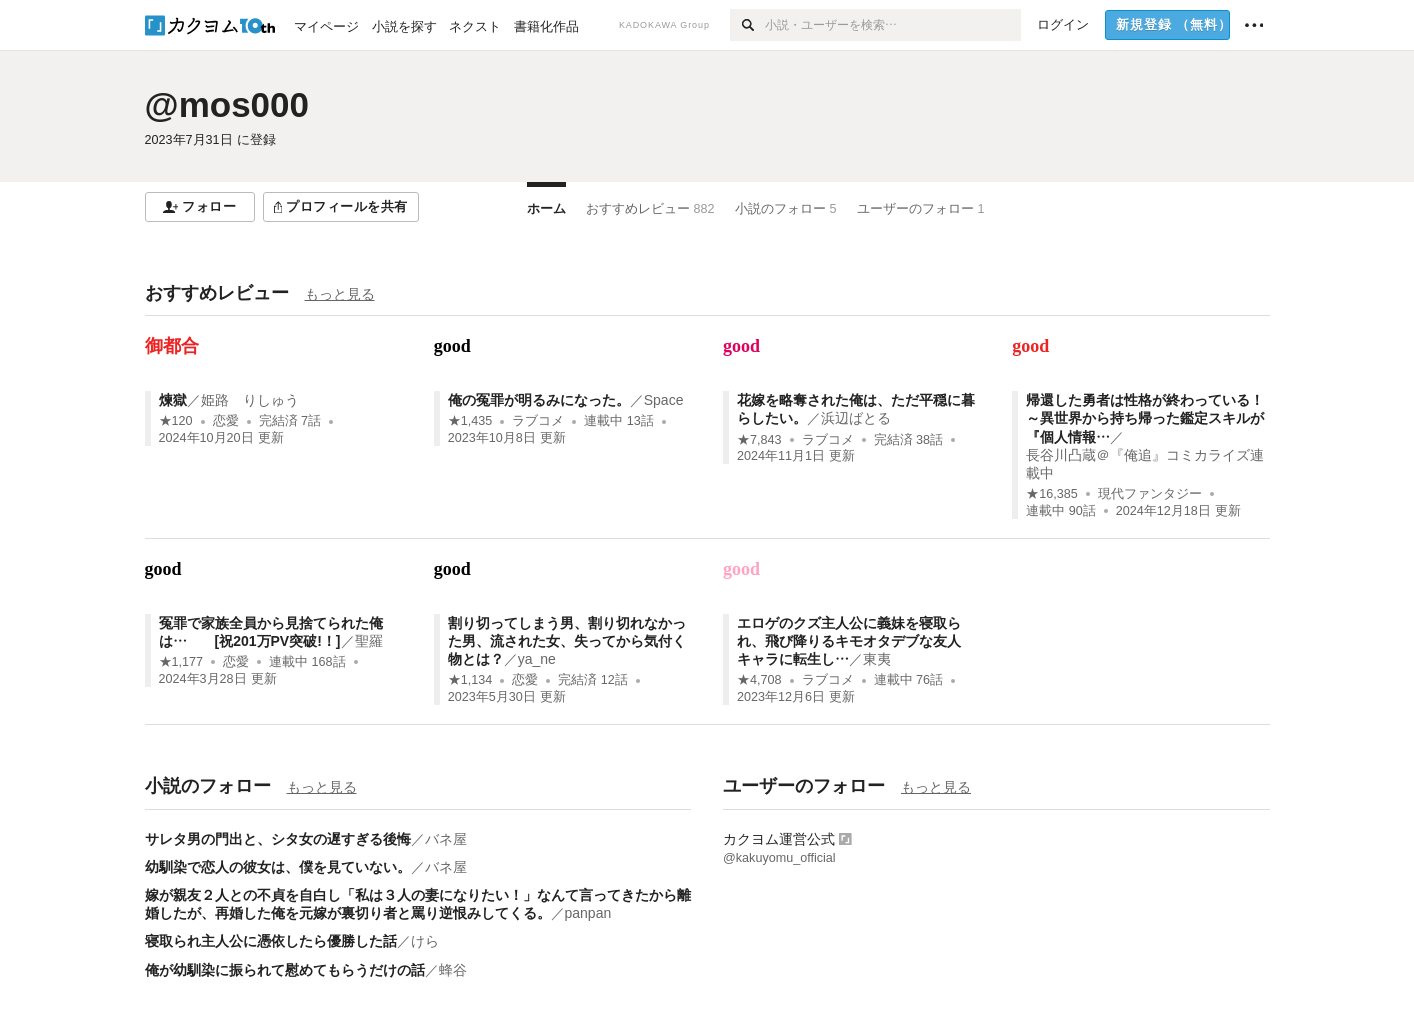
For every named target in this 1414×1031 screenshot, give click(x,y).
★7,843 (759, 440)
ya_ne (537, 659)
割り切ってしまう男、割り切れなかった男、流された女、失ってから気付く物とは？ (567, 641)
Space (664, 400)
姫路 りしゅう (250, 400)
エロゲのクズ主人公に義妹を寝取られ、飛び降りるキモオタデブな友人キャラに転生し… (849, 641)
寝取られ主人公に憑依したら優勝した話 (271, 941)
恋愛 (226, 421)
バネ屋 (446, 839)
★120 (176, 421)
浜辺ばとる (856, 418)
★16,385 (1052, 494)
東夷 (877, 659)
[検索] (747, 25)
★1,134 (470, 680)
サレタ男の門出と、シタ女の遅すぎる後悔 (278, 839)
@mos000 (227, 104)
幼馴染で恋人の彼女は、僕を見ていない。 (278, 867)
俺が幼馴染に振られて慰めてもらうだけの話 (285, 970)
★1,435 (470, 421)
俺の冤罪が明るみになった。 (539, 400)
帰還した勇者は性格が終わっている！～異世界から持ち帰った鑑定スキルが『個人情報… (1145, 418)
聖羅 (376, 641)
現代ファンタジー (1150, 494)
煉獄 (173, 400)
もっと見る (340, 294)
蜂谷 (453, 970)
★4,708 (759, 680)
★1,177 (181, 662)
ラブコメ (538, 421)
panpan (588, 913)
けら (425, 941)
